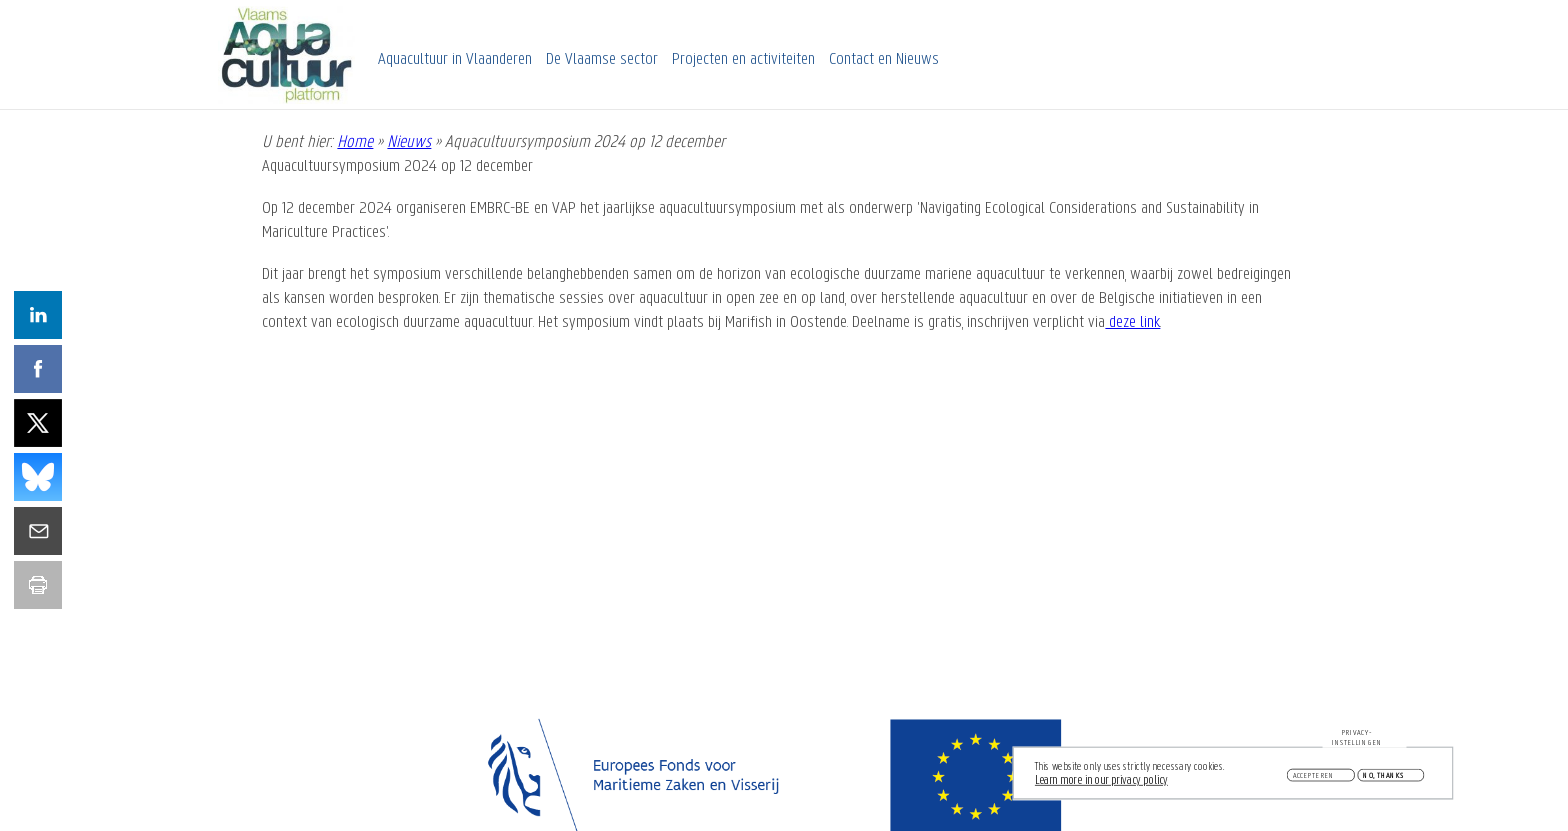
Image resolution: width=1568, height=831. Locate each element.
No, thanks (1383, 778)
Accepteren (1314, 778)
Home (355, 142)
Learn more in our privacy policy (1101, 782)
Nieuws (409, 142)
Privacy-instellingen (1357, 740)
